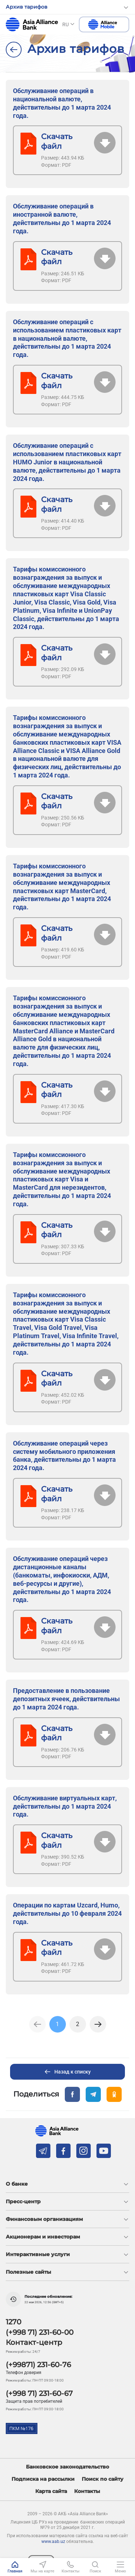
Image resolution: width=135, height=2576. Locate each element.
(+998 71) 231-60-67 (39, 2393)
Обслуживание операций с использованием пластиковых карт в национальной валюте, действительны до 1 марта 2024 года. (67, 338)
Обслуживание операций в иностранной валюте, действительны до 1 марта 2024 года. (62, 218)
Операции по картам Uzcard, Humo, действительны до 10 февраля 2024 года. (67, 1913)
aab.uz (32, 24)
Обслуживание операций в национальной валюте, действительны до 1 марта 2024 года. (62, 103)
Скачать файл (56, 141)
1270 (13, 2322)
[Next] (98, 2024)
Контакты (87, 2491)
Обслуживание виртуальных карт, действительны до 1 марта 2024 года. (65, 1806)
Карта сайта (51, 2491)
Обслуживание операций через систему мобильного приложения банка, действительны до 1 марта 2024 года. (64, 1455)
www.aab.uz (53, 2541)
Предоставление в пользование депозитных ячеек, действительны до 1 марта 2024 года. (66, 1699)
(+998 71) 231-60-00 (39, 2332)
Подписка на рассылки (43, 2479)
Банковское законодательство (67, 2467)
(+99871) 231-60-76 (38, 2364)
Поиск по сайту (102, 2479)
